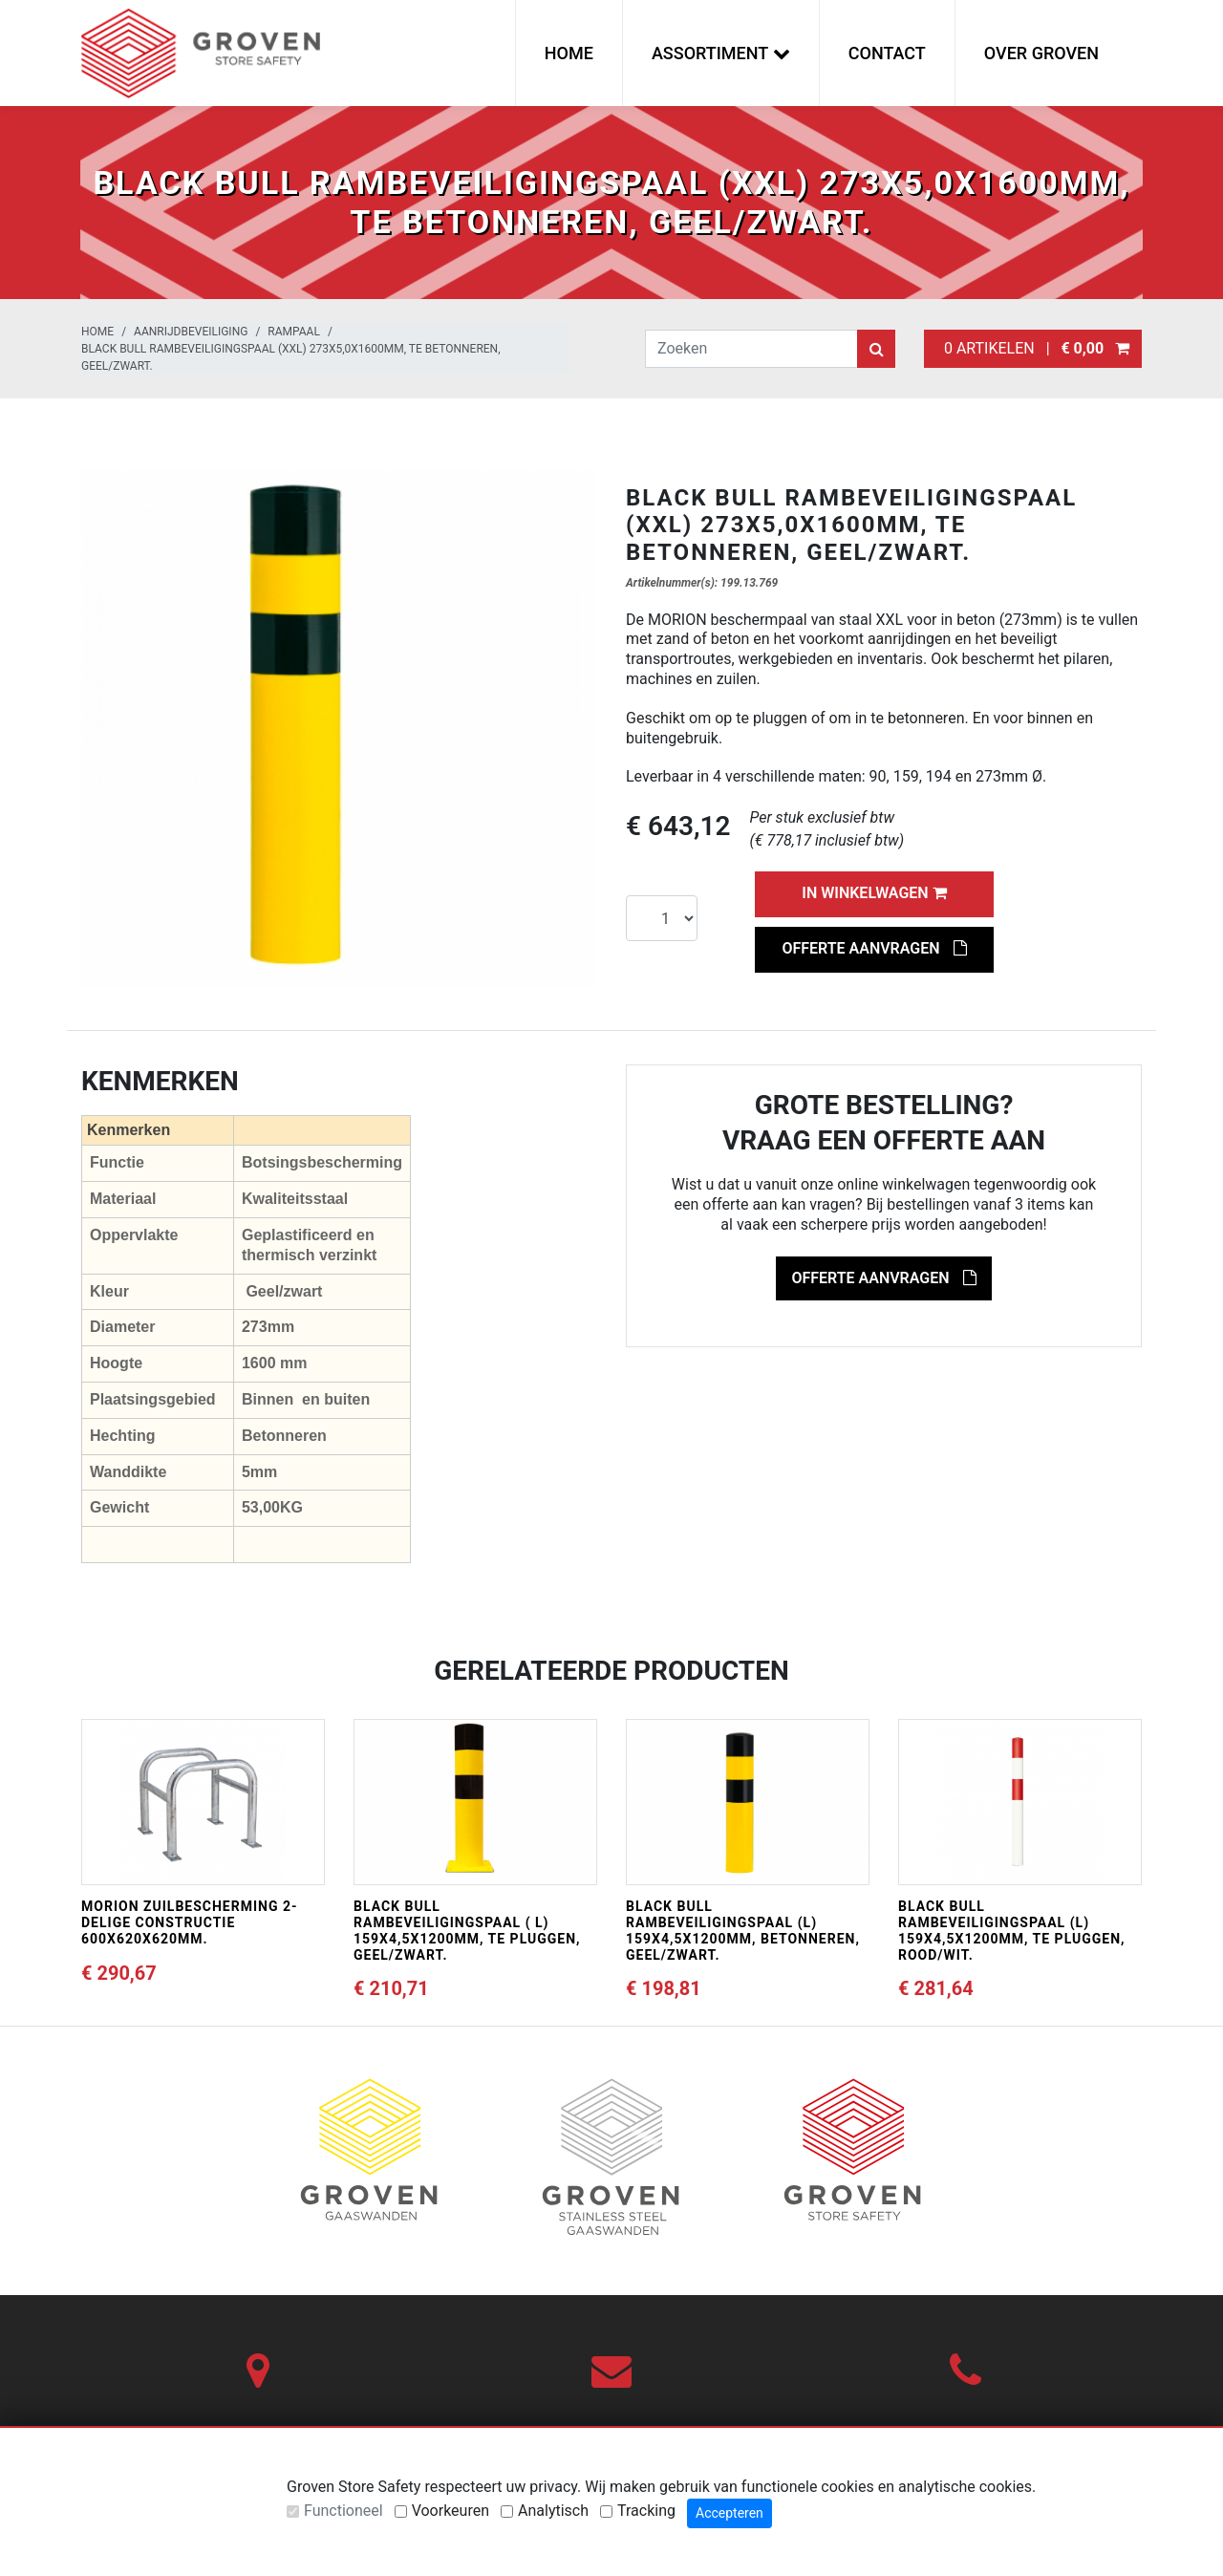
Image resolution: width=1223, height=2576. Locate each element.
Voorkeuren (450, 2510)
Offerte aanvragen (874, 948)
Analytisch (553, 2510)
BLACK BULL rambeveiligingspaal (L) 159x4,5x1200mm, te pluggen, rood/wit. (1012, 1930)
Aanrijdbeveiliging (190, 331)
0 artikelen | (1032, 348)
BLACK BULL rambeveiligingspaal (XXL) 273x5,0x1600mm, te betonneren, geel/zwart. (291, 357)
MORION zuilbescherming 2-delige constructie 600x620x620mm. (189, 1922)
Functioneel (343, 2510)
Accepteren (729, 2513)
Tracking (646, 2510)
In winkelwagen (874, 893)
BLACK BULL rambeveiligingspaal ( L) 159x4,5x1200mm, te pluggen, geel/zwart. (467, 1930)
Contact (887, 53)
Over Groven (1041, 53)
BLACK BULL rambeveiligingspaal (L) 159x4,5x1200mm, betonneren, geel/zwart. (743, 1930)
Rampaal (294, 331)
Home (569, 53)
